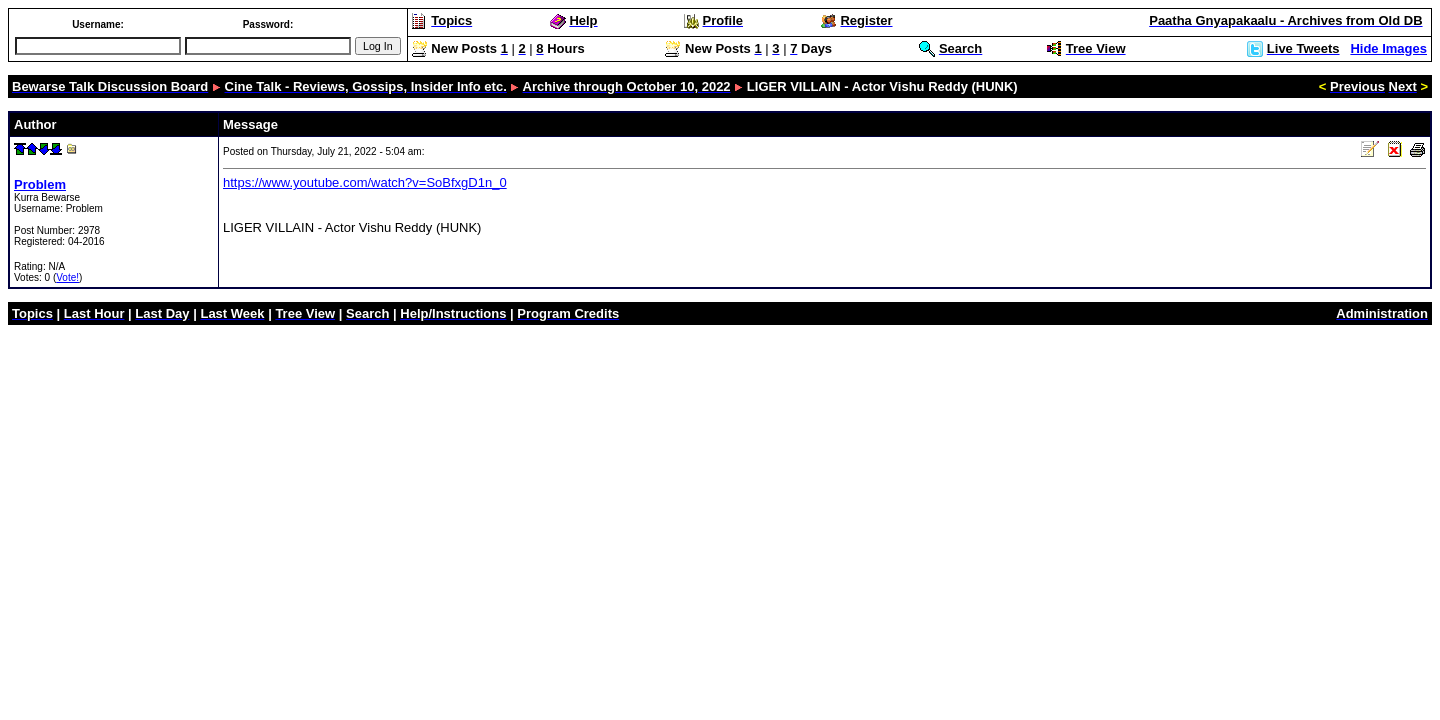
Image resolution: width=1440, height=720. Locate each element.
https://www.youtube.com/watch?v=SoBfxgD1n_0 (365, 182)
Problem (40, 184)
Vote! (67, 277)
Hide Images (1388, 48)
